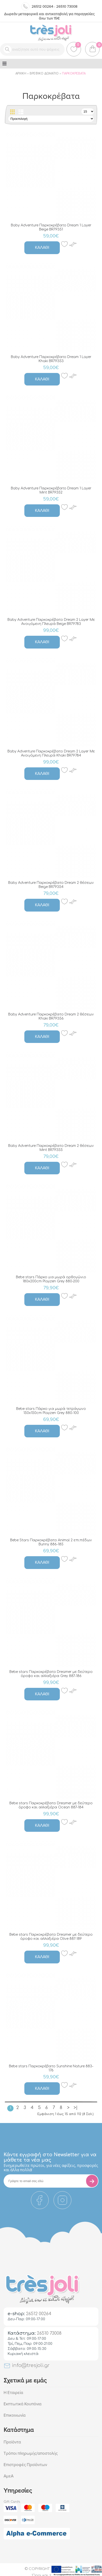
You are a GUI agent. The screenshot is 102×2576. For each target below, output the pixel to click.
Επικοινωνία (15, 2415)
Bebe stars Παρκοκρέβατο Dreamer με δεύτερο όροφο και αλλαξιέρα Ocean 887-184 (51, 1805)
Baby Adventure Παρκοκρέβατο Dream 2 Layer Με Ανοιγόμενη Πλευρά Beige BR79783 (51, 622)
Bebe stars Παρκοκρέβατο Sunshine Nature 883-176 (51, 2068)
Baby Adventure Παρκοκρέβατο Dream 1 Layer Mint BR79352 (51, 490)
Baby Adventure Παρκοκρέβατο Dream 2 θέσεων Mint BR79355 (51, 1148)
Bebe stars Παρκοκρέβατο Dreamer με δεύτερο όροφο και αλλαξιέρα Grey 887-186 (51, 1674)
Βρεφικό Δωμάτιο (44, 73)
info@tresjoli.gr (27, 2365)
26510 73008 (66, 6)
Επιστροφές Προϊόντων (25, 2464)
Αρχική (20, 73)
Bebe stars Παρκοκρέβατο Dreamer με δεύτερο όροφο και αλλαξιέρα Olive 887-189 (51, 1936)
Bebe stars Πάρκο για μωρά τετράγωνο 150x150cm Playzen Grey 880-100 (51, 1411)
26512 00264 (42, 6)
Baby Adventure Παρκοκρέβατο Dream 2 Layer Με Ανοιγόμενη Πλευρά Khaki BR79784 (51, 753)
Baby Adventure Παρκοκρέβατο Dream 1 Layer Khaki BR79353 (51, 359)
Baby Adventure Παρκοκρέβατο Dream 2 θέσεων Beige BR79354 (51, 885)
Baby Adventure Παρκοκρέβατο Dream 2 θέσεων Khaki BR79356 (51, 1016)
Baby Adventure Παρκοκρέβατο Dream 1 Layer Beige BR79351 (51, 227)
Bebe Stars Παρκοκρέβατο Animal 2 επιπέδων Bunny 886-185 (51, 1542)
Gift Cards (12, 2501)
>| (76, 2107)
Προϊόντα (12, 2442)
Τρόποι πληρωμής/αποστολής (31, 2453)
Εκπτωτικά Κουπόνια (22, 2404)
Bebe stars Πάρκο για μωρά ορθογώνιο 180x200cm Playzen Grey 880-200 (51, 1279)
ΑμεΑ (9, 2476)
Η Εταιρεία (13, 2392)
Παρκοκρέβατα (74, 73)
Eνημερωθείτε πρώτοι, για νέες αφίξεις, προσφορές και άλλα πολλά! (51, 2167)
